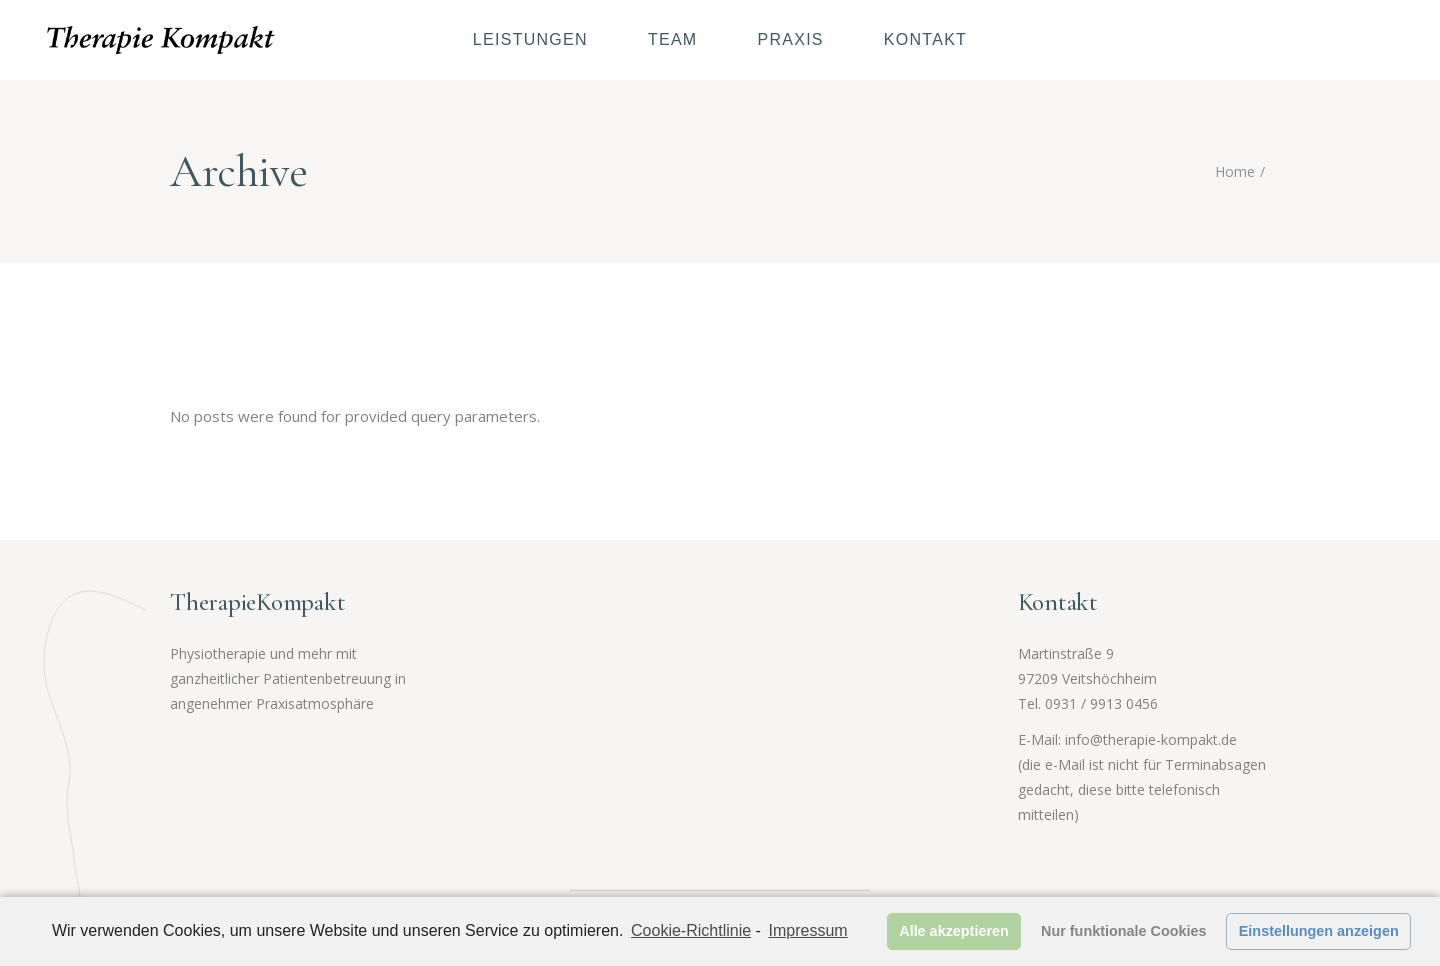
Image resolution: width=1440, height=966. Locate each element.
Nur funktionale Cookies (1124, 931)
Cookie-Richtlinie (691, 930)
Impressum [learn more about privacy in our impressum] (808, 930)
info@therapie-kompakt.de (1151, 739)
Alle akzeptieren (954, 931)
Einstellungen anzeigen (1319, 931)
